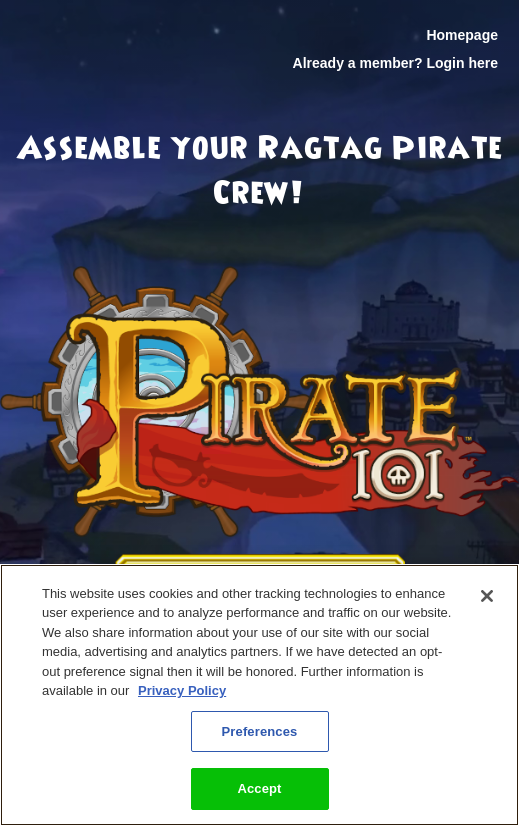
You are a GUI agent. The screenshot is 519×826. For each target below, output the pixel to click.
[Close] (487, 596)
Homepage (462, 35)
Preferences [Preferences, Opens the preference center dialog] (260, 731)
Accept (259, 788)
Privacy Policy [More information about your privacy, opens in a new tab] (182, 690)
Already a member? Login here (395, 63)
